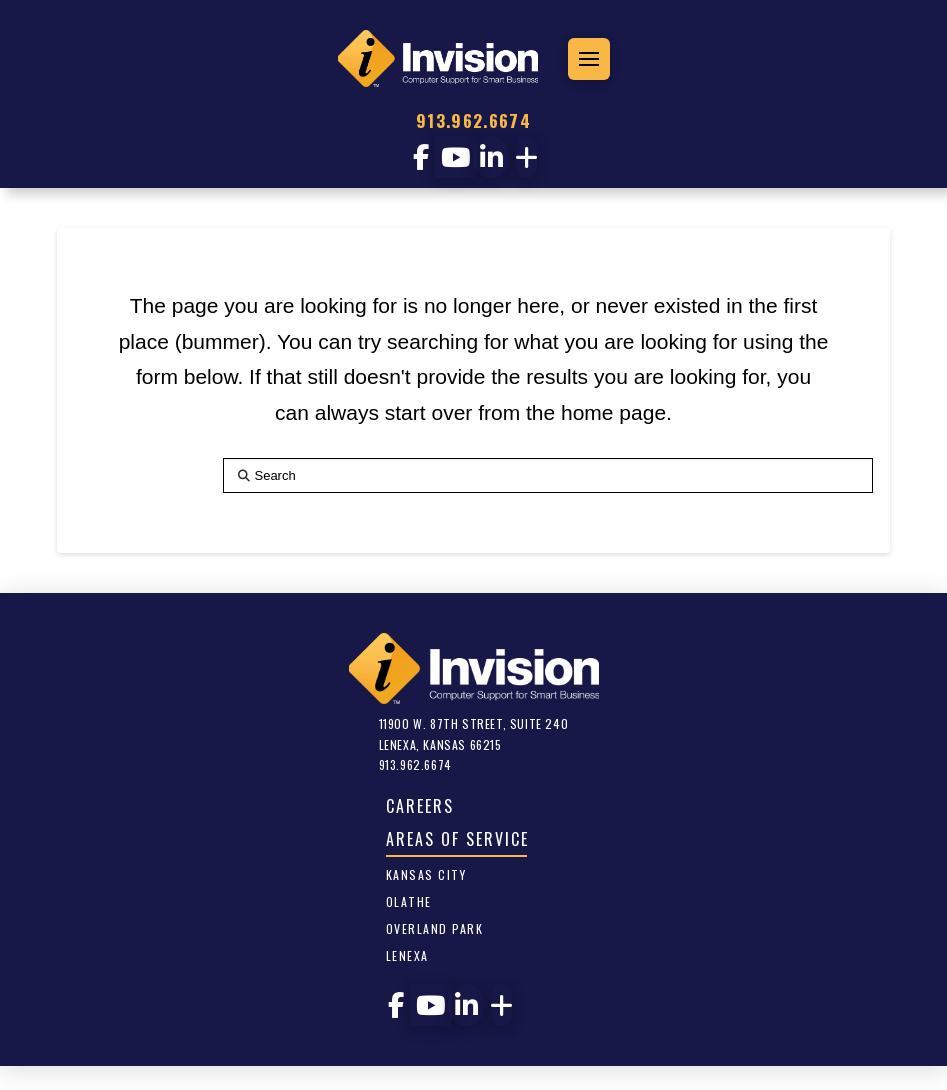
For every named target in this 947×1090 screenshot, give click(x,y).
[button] (589, 59)
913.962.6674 (473, 120)
